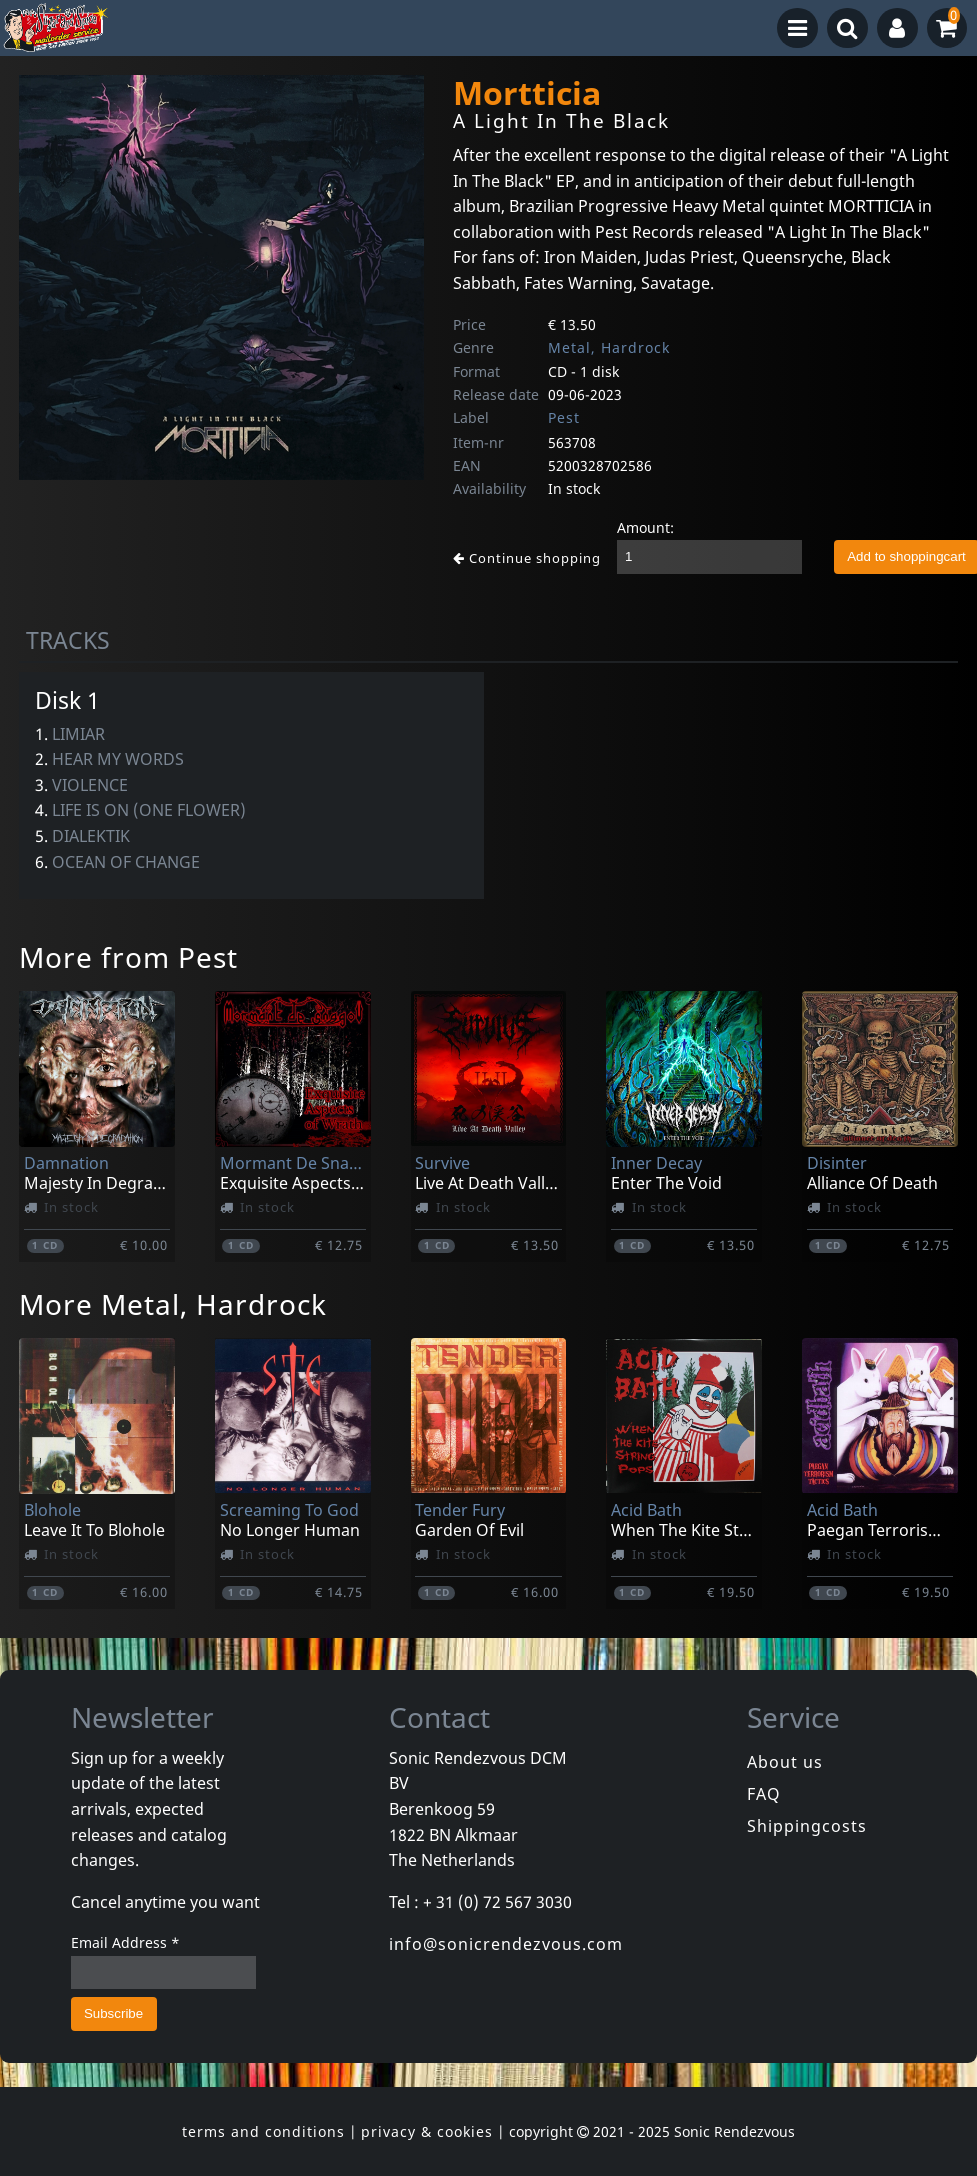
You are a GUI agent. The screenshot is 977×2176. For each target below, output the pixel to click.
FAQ (764, 1794)
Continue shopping (527, 558)
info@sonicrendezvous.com (506, 1944)
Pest (564, 417)
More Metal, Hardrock (173, 1304)
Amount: (645, 527)
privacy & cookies (427, 2131)
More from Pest (128, 957)
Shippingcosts (807, 1826)
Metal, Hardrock (609, 347)
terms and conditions (263, 2131)
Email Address (125, 1942)
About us (785, 1762)
